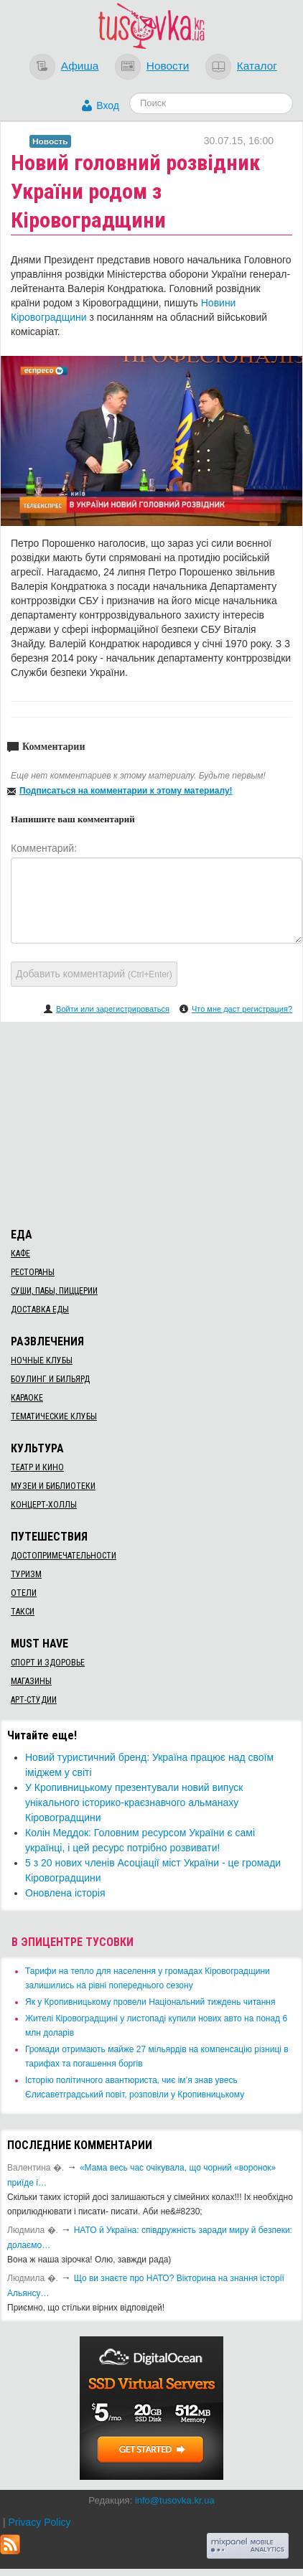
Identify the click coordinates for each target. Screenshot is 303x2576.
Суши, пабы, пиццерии (54, 1291)
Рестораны (33, 1272)
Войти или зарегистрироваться (112, 1009)
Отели (24, 1593)
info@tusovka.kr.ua (175, 2500)
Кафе (20, 1254)
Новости (168, 66)
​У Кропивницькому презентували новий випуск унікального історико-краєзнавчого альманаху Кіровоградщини (134, 1802)
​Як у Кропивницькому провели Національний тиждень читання (150, 2002)
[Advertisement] (151, 1122)
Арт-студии (34, 1700)
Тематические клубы (54, 1416)
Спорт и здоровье (48, 1663)
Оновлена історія (65, 1893)
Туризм (26, 1574)
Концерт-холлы (44, 1505)
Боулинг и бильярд (50, 1379)
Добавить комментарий (94, 973)
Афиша (80, 66)
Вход (107, 105)
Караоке (27, 1398)
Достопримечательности (63, 1556)
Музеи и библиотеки (53, 1486)
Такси (22, 1612)
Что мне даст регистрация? (242, 1009)
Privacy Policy (39, 2522)
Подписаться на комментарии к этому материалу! (126, 791)
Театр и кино (37, 1467)
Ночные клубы (42, 1360)
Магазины (31, 1681)
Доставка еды (40, 1310)
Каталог (257, 66)
